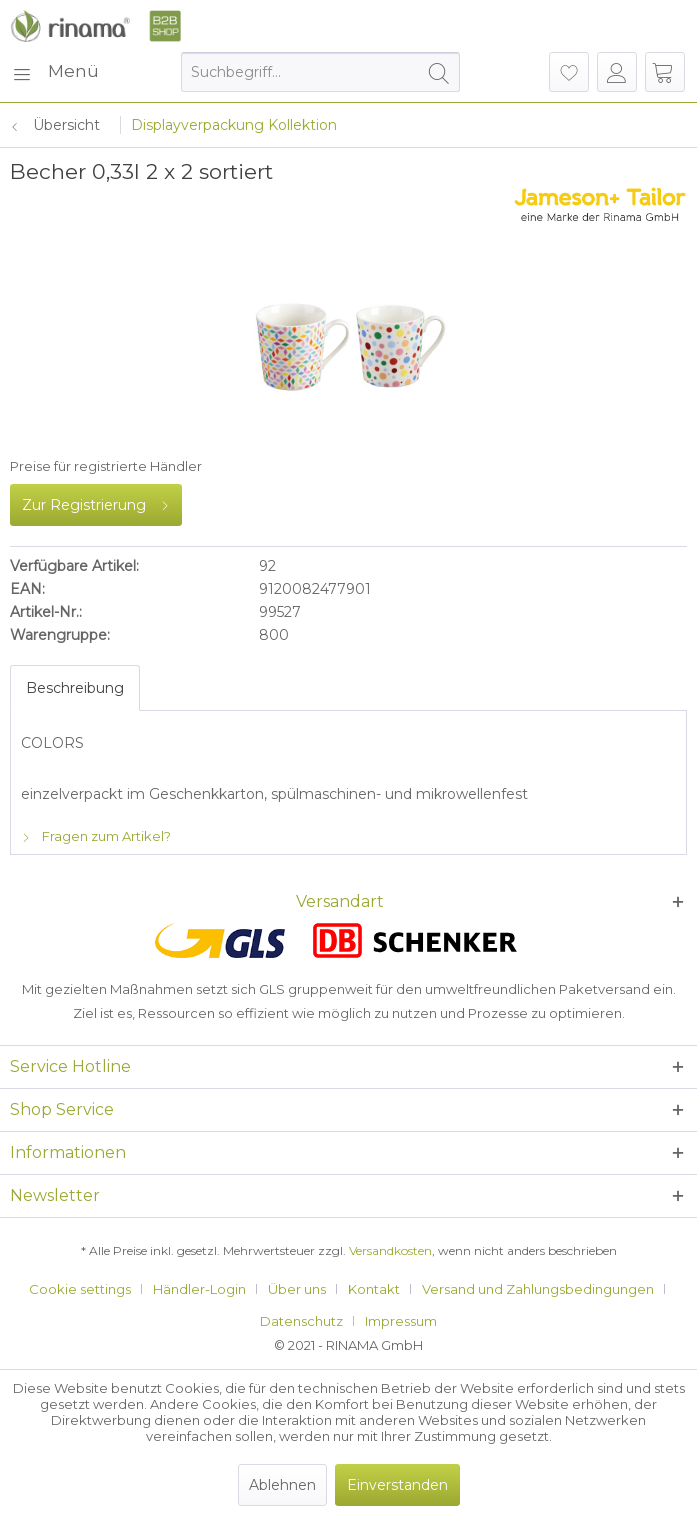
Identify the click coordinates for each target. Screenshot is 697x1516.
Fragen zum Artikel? (96, 836)
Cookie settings (80, 1289)
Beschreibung (75, 688)
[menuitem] (54, 72)
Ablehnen (282, 1485)
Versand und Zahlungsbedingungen (538, 1289)
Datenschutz (301, 1321)
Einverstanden (397, 1485)
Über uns (297, 1289)
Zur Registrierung (96, 501)
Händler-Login (199, 1289)
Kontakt (374, 1289)
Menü (55, 68)
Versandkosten (390, 1250)
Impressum (401, 1321)
